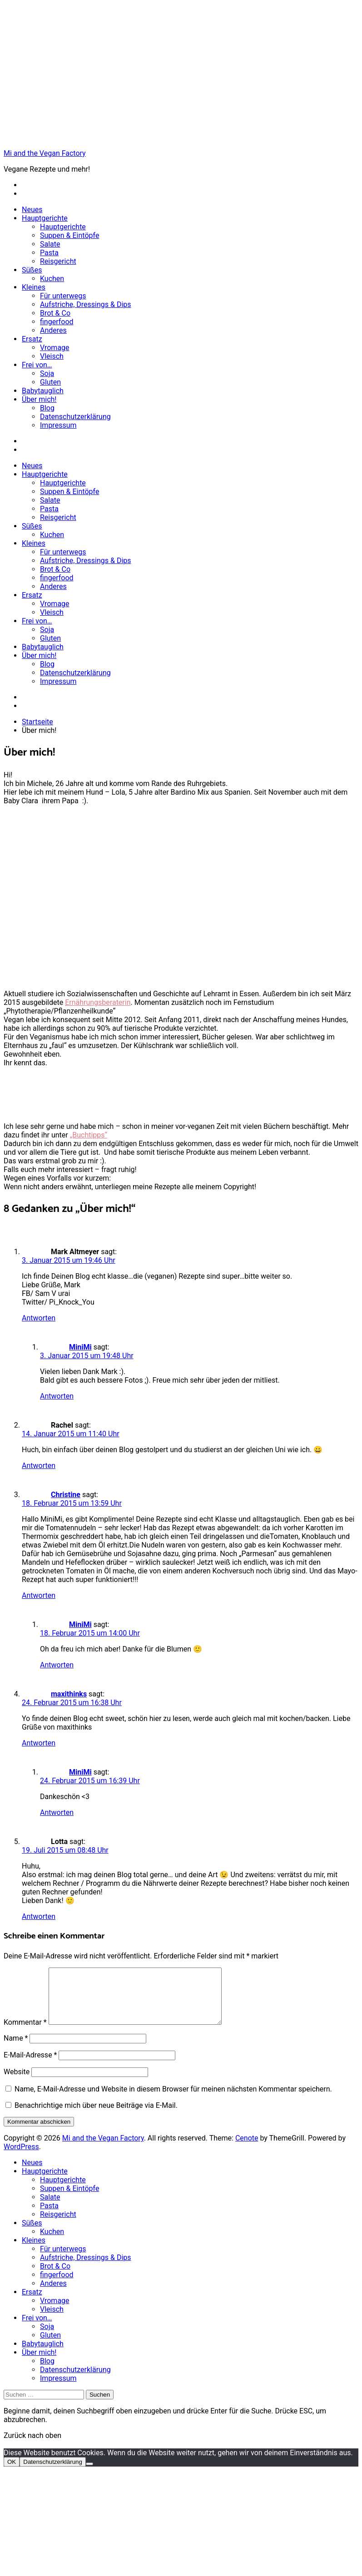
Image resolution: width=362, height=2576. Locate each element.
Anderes (53, 330)
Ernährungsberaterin (97, 1002)
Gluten (50, 382)
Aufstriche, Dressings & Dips (85, 304)
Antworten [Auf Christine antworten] (38, 1595)
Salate (50, 244)
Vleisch (52, 356)
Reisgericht (58, 261)
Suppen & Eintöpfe (69, 235)
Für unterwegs (63, 296)
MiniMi (80, 1347)
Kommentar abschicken (38, 2132)
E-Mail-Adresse (30, 2066)
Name (16, 2049)
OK (11, 2472)
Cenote (246, 2149)
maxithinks (69, 1694)
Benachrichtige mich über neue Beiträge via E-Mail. (96, 2116)
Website (17, 2082)
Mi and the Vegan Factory (45, 153)
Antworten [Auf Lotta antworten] (38, 1916)
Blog (47, 408)
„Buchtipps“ (89, 1135)
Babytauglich (43, 390)
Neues (32, 209)
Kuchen (52, 278)
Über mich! (39, 399)
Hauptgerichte (45, 218)
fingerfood (57, 321)
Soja (47, 373)
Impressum (58, 425)
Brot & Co (55, 313)
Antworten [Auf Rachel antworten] (38, 1465)
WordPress (21, 2157)
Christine (65, 1494)
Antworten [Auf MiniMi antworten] (57, 1396)
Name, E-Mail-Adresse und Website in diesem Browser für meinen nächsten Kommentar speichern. (173, 2100)
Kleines (33, 287)
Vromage (54, 347)
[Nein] (89, 2474)
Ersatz (32, 339)
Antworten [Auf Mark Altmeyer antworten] (38, 1318)
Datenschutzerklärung (75, 416)
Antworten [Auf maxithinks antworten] (38, 1743)
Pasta (49, 252)
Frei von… (37, 365)
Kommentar (25, 2033)
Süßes (32, 270)
